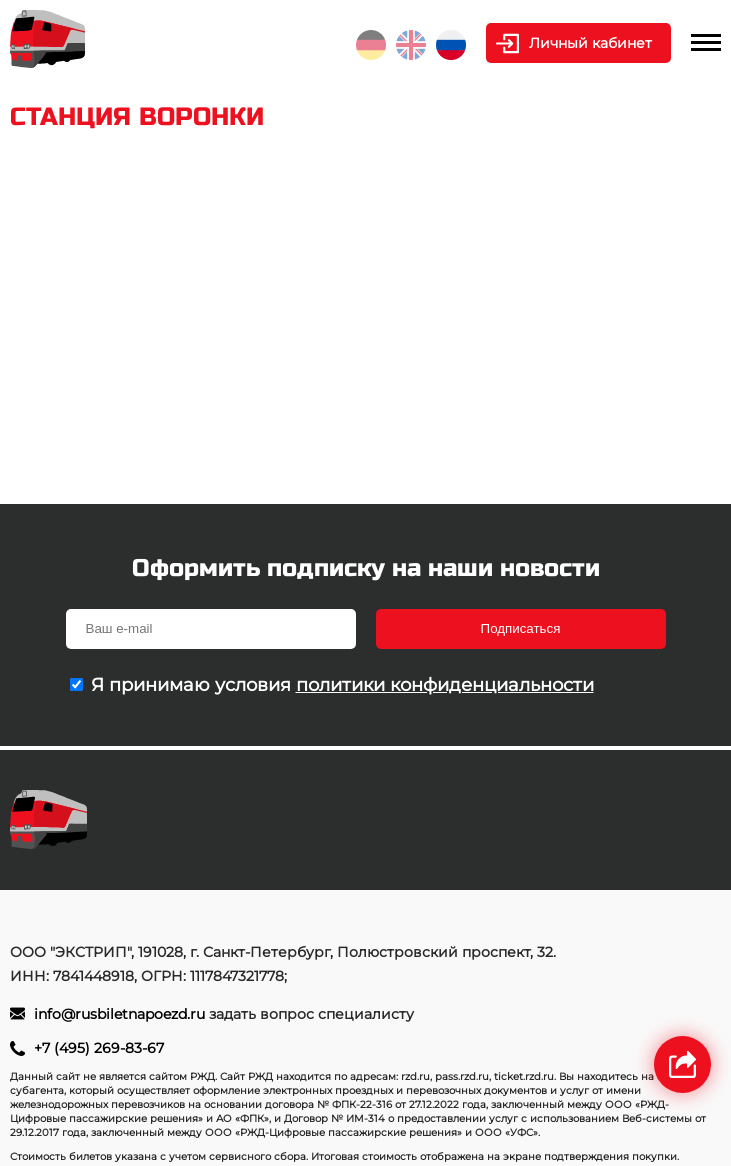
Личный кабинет (590, 43)
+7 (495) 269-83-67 (99, 1048)
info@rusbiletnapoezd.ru (121, 1014)
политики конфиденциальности (445, 685)
